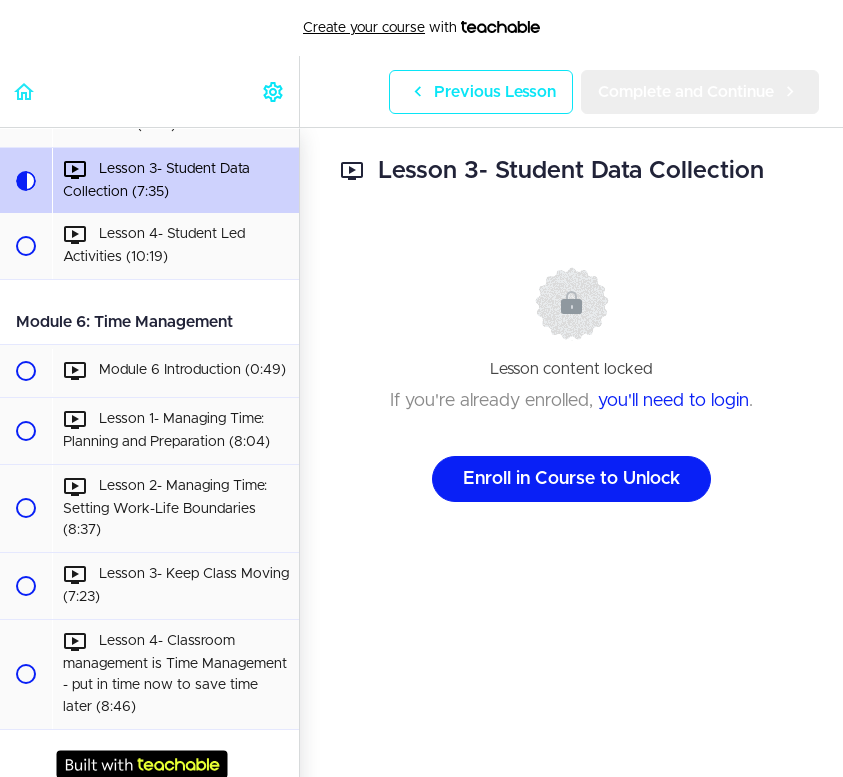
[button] (25, 91)
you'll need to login (673, 401)
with (421, 28)
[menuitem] (274, 91)
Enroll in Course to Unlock (571, 479)
